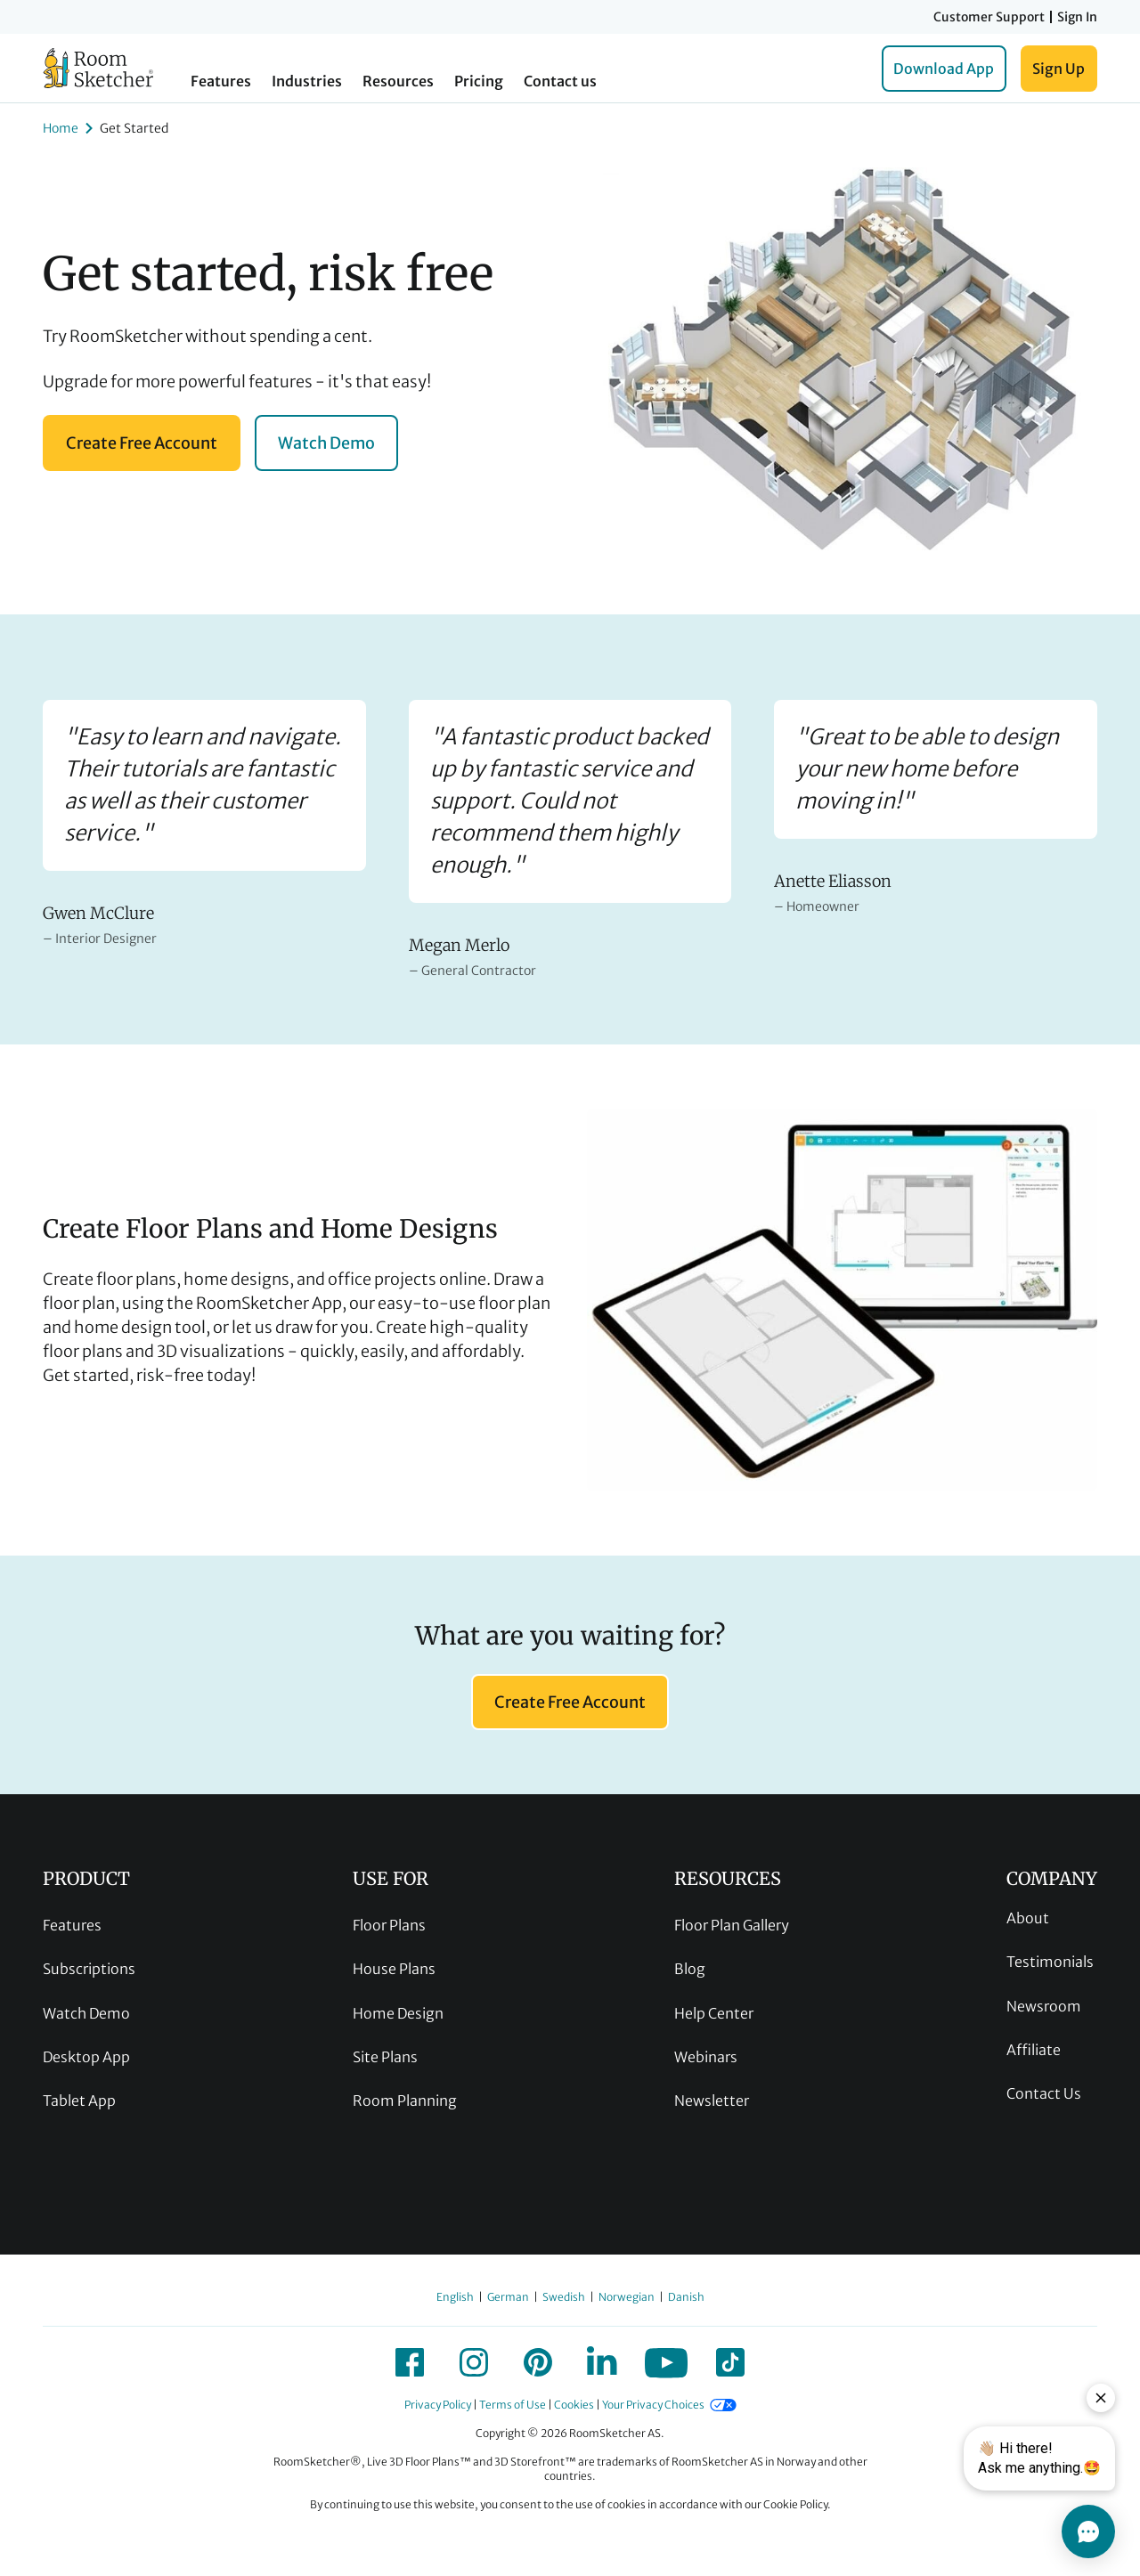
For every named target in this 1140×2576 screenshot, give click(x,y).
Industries (307, 81)
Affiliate (1033, 2050)
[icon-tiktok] (730, 2362)
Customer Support (989, 17)
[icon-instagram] (473, 2362)
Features (221, 81)
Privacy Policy (437, 2404)
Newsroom (1043, 2006)
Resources (398, 81)
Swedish (563, 2297)
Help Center (713, 2013)
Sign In (1077, 17)
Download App (943, 68)
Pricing (478, 81)
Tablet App (79, 2100)
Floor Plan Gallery (731, 1925)
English (455, 2297)
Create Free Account (141, 443)
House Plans (394, 1969)
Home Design (398, 2013)
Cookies (574, 2404)
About (1027, 1918)
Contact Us (1043, 2093)
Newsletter (711, 2100)
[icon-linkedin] (602, 2362)
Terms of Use (512, 2404)
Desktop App (86, 2057)
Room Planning (405, 2100)
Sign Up (1058, 68)
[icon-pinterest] (538, 2362)
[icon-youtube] (666, 2362)
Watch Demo (326, 443)
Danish (686, 2297)
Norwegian (626, 2297)
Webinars (705, 2057)
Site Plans (385, 2057)
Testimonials (1050, 1962)
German (508, 2297)
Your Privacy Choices (653, 2404)
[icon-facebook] (409, 2362)
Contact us (560, 81)
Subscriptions (89, 1969)
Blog (689, 1969)
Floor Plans (389, 1925)
